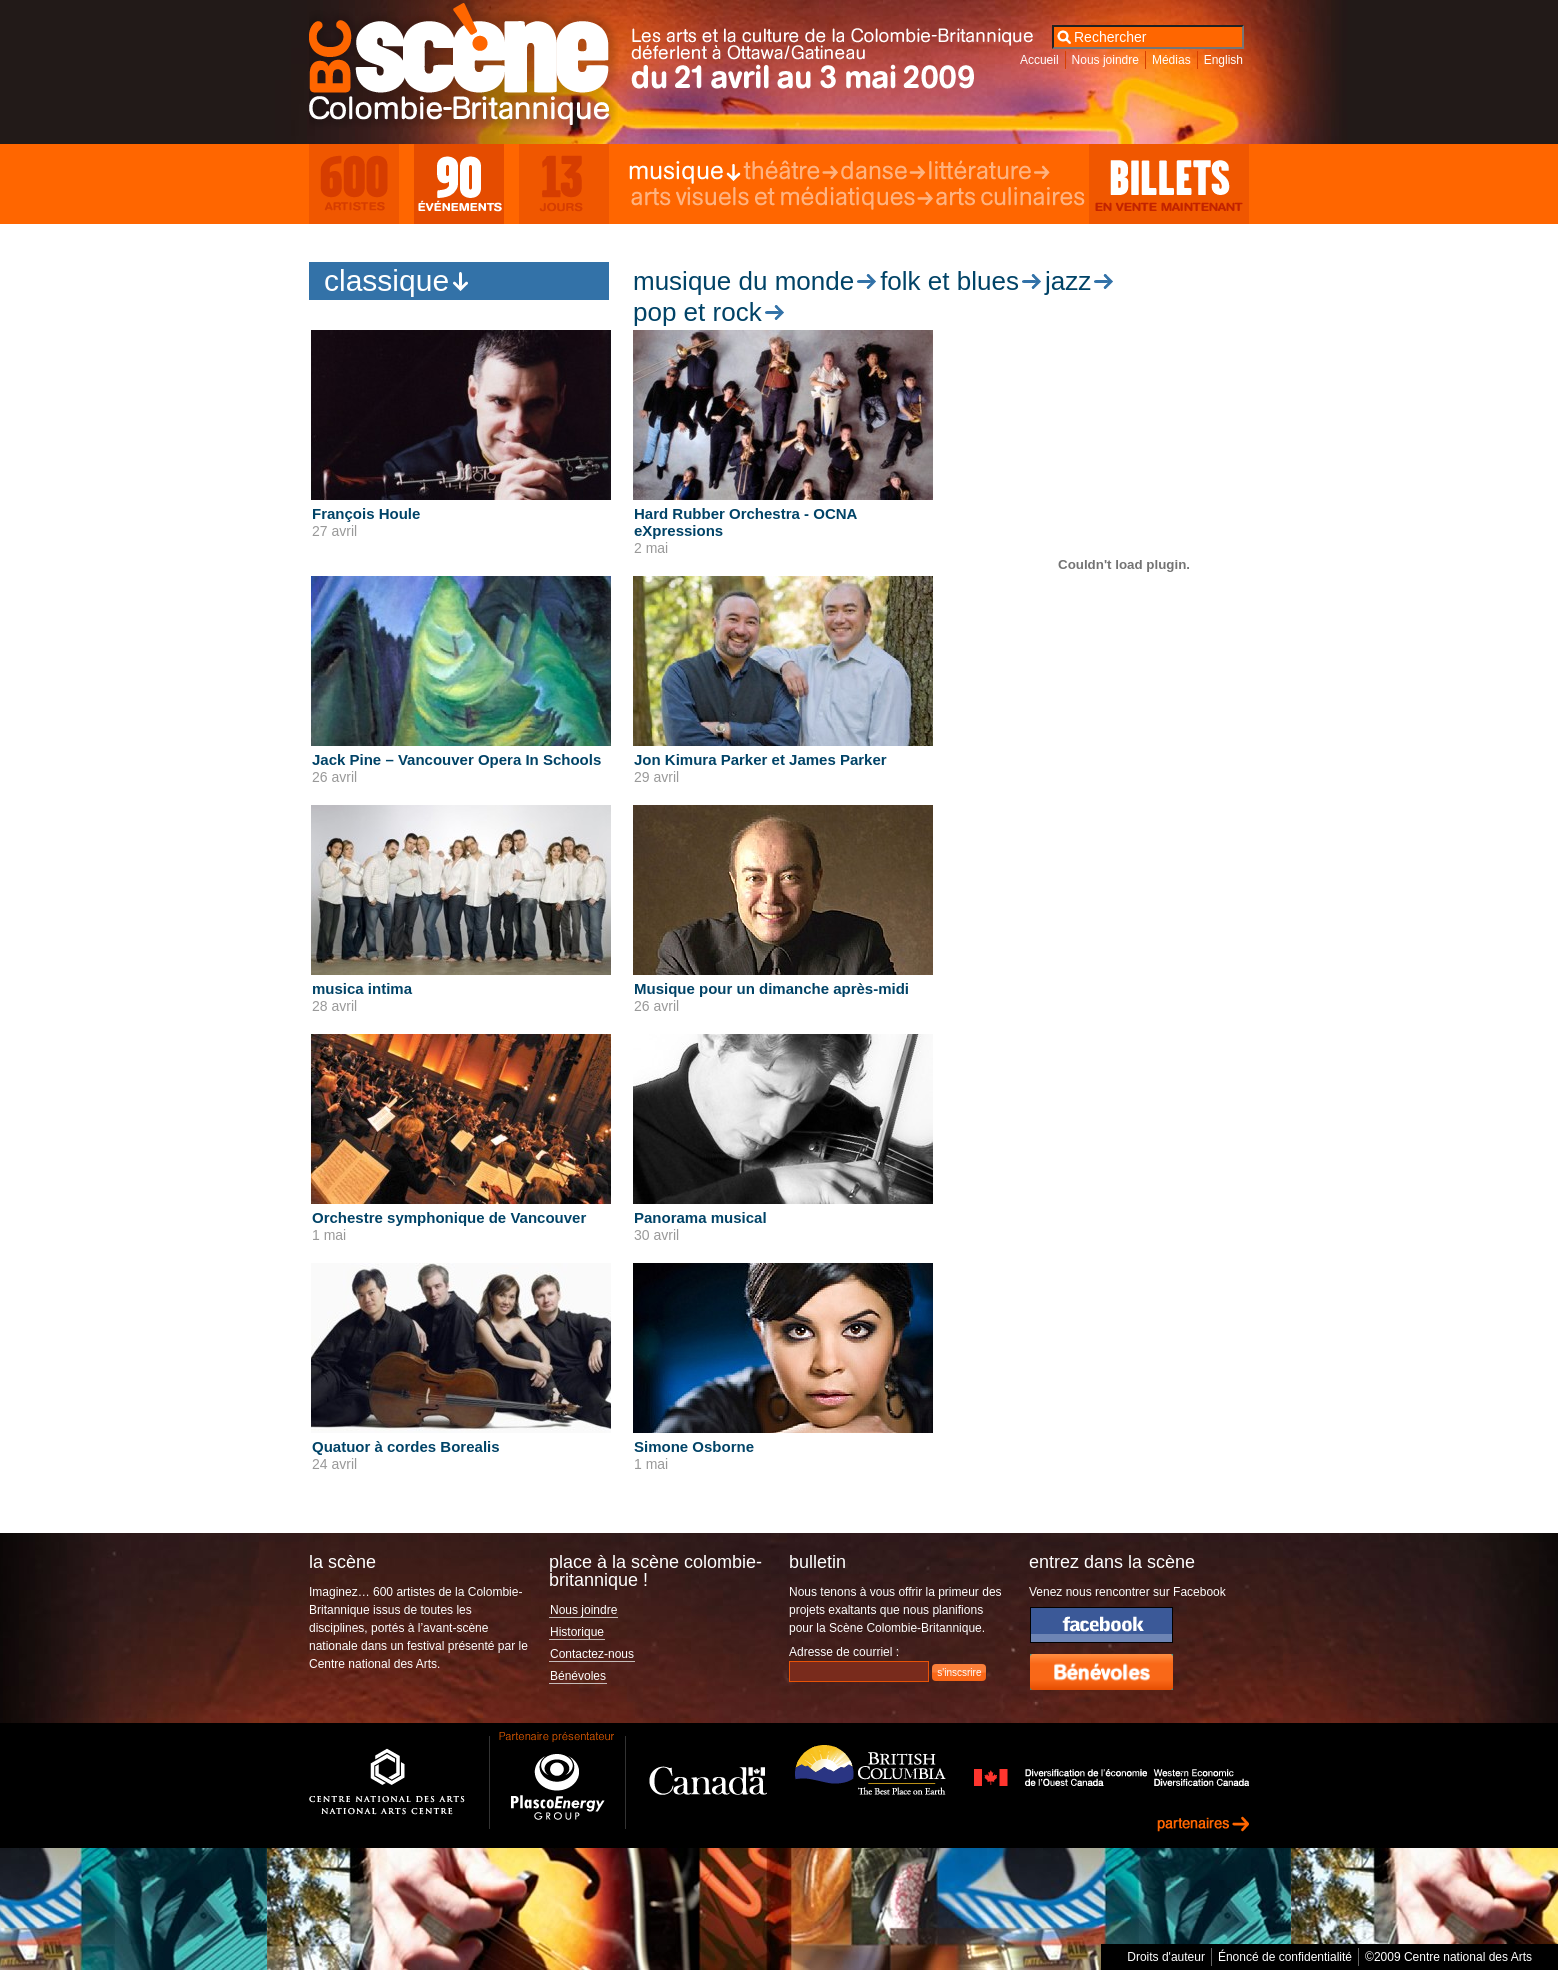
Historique (577, 1632)
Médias (1171, 60)
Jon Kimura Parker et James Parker (760, 759)
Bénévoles (578, 1676)
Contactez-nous (592, 1654)
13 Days (564, 184)
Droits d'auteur (1166, 1957)
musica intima (362, 988)
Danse (882, 172)
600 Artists (354, 184)
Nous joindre (1105, 60)
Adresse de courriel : (844, 1652)
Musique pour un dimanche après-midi (771, 988)
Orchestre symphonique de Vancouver (449, 1217)
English (1223, 60)
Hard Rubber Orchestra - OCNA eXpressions (745, 522)
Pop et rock (697, 312)
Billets (1169, 184)
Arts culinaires (1011, 198)
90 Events (459, 184)
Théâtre (790, 172)
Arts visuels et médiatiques (781, 198)
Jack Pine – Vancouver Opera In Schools (456, 759)
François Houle (366, 513)
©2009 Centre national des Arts (1448, 1957)
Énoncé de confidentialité (1285, 1957)
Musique (685, 172)
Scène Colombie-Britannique (473, 69)
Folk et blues (949, 281)
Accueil (1039, 60)
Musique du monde (743, 281)
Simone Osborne (694, 1446)
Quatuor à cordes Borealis (406, 1446)
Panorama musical (700, 1217)
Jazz (1068, 281)
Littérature (988, 172)
